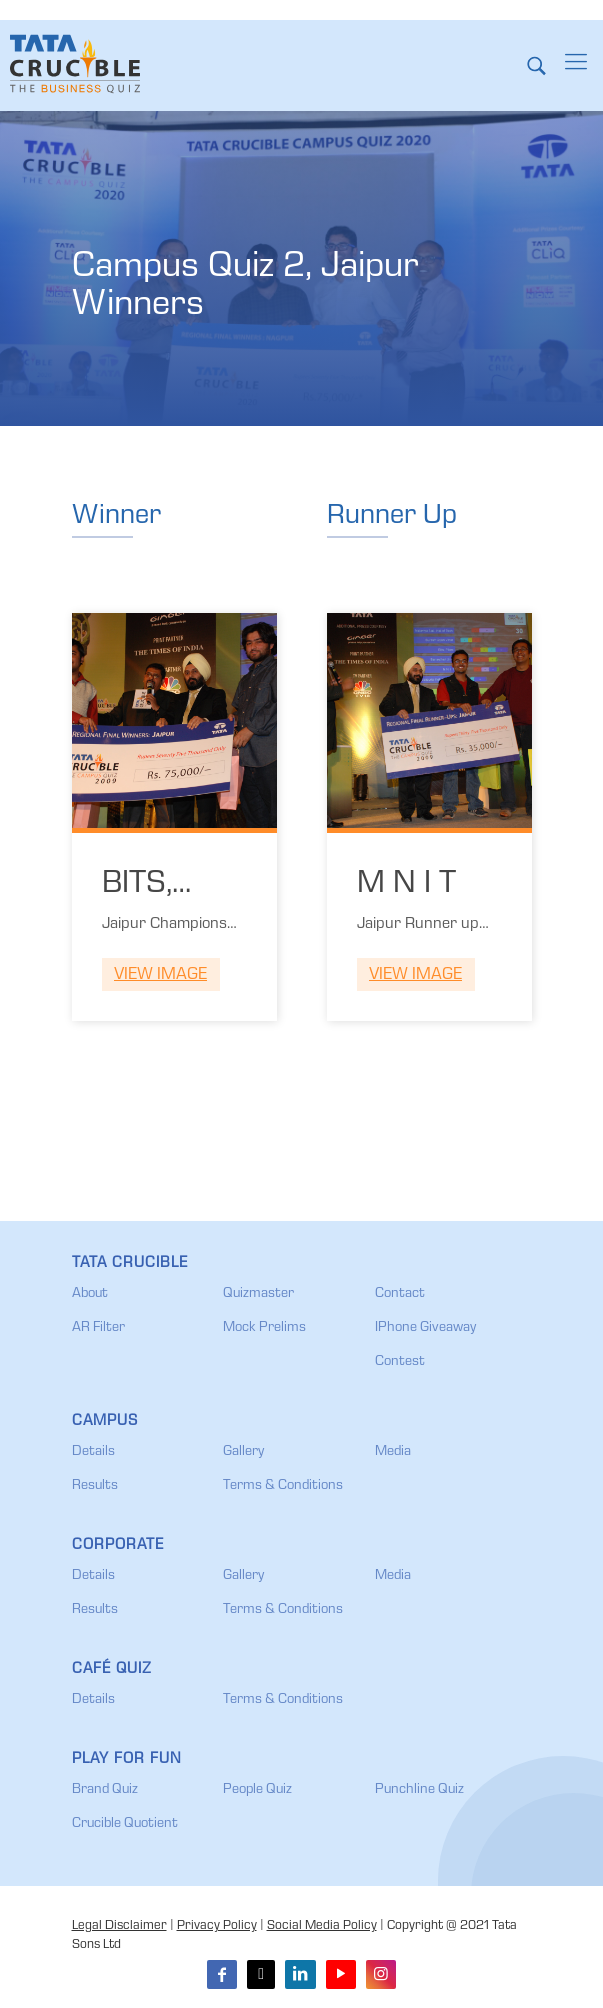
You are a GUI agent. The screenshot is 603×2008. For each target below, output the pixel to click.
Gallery (243, 1452)
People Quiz (257, 1790)
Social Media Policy (322, 1926)
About (90, 1294)
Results (95, 1486)
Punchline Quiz (419, 1790)
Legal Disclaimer (119, 1926)
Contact (400, 1294)
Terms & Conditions (283, 1486)
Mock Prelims (264, 1328)
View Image (160, 975)
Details (93, 1452)
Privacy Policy (217, 1926)
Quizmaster (258, 1294)
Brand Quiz (105, 1790)
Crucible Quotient (125, 1824)
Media (393, 1452)
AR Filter (98, 1328)
